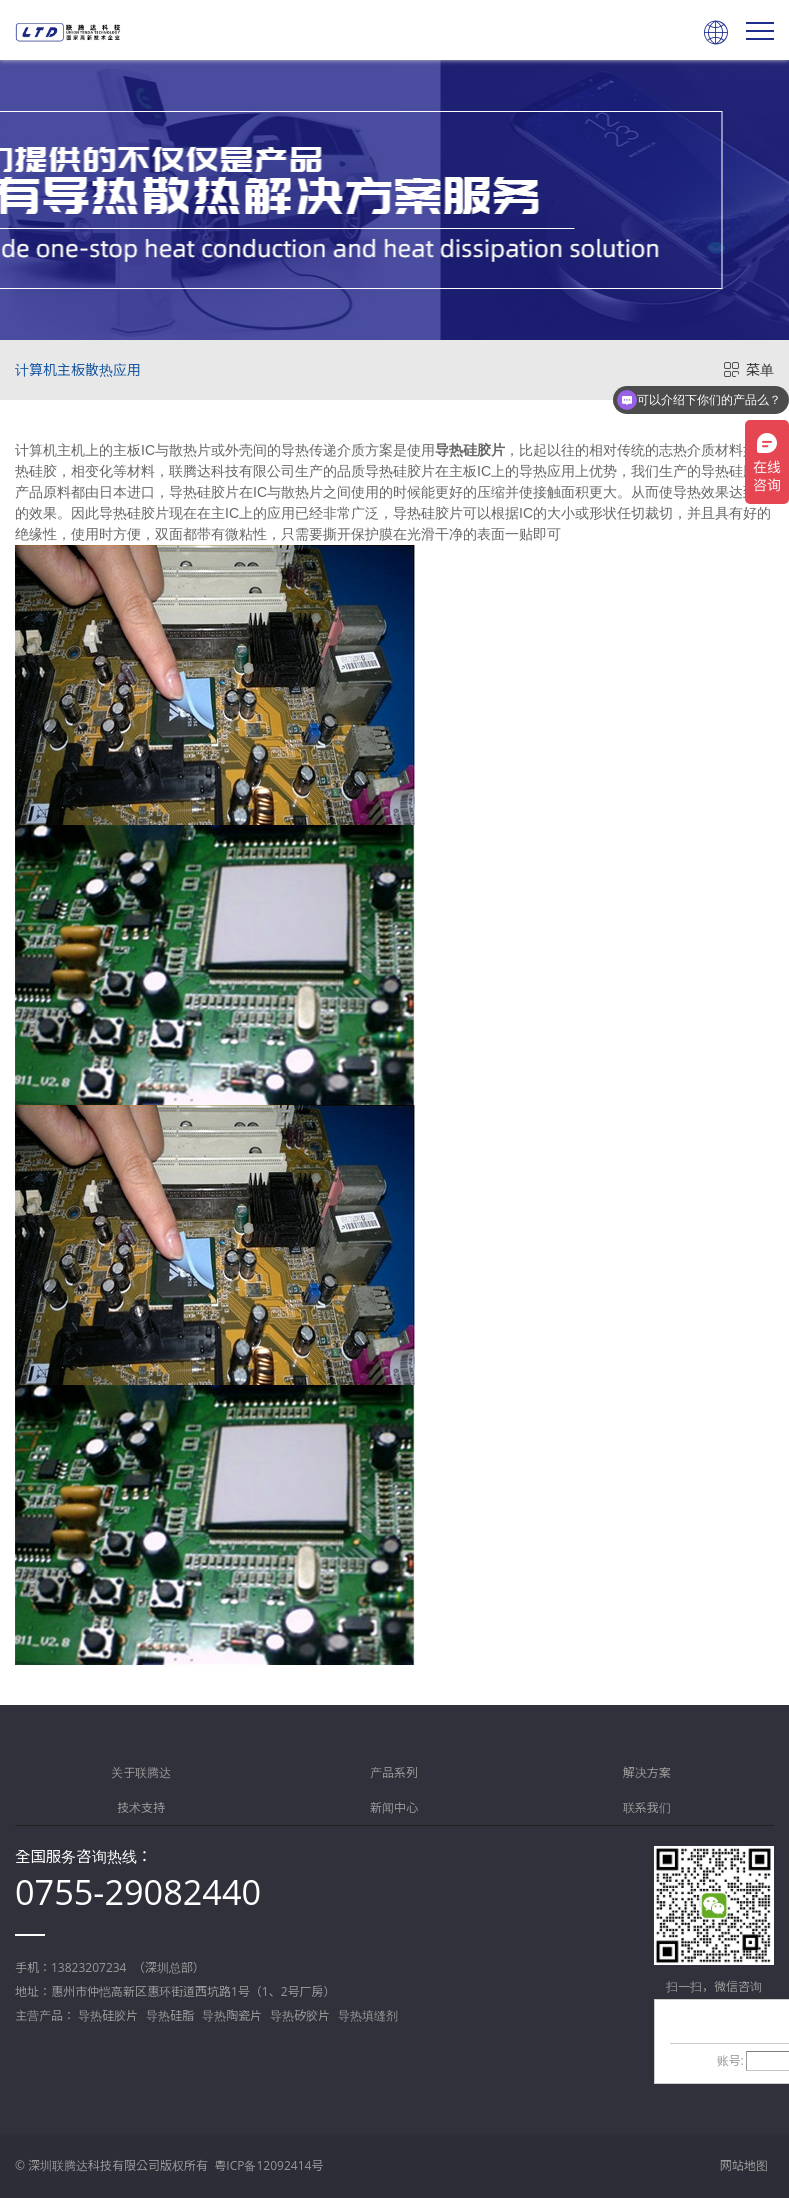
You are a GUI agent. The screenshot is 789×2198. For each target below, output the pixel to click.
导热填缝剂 (368, 2015)
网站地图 (744, 2165)
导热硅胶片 (470, 450)
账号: (730, 2060)
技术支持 (141, 1807)
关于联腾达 (141, 1772)
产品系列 (394, 1772)
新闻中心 (394, 1807)
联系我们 (647, 1807)
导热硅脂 (170, 2015)
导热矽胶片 (300, 2015)
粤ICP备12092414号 (268, 2165)
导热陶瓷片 (232, 2015)
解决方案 (647, 1772)
